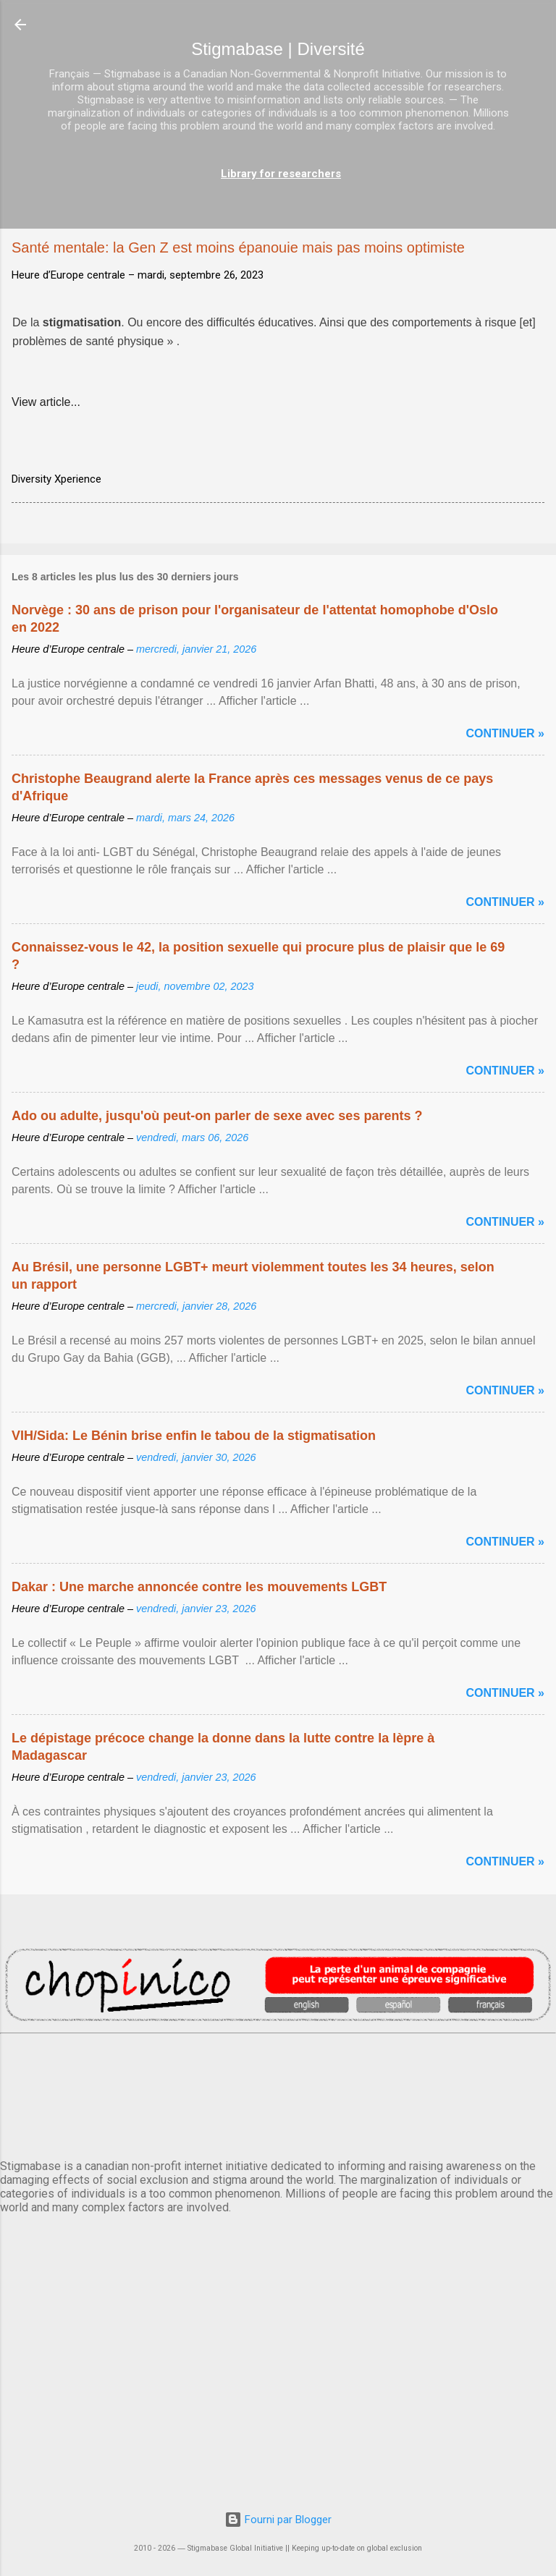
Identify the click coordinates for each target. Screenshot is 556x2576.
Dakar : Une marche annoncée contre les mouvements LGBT (199, 1587)
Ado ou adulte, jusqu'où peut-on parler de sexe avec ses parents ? (217, 1116)
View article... (46, 402)
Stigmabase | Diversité (278, 49)
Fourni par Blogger (278, 2519)
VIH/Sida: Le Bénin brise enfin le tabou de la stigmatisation (194, 1435)
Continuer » (505, 733)
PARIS (278, 2093)
